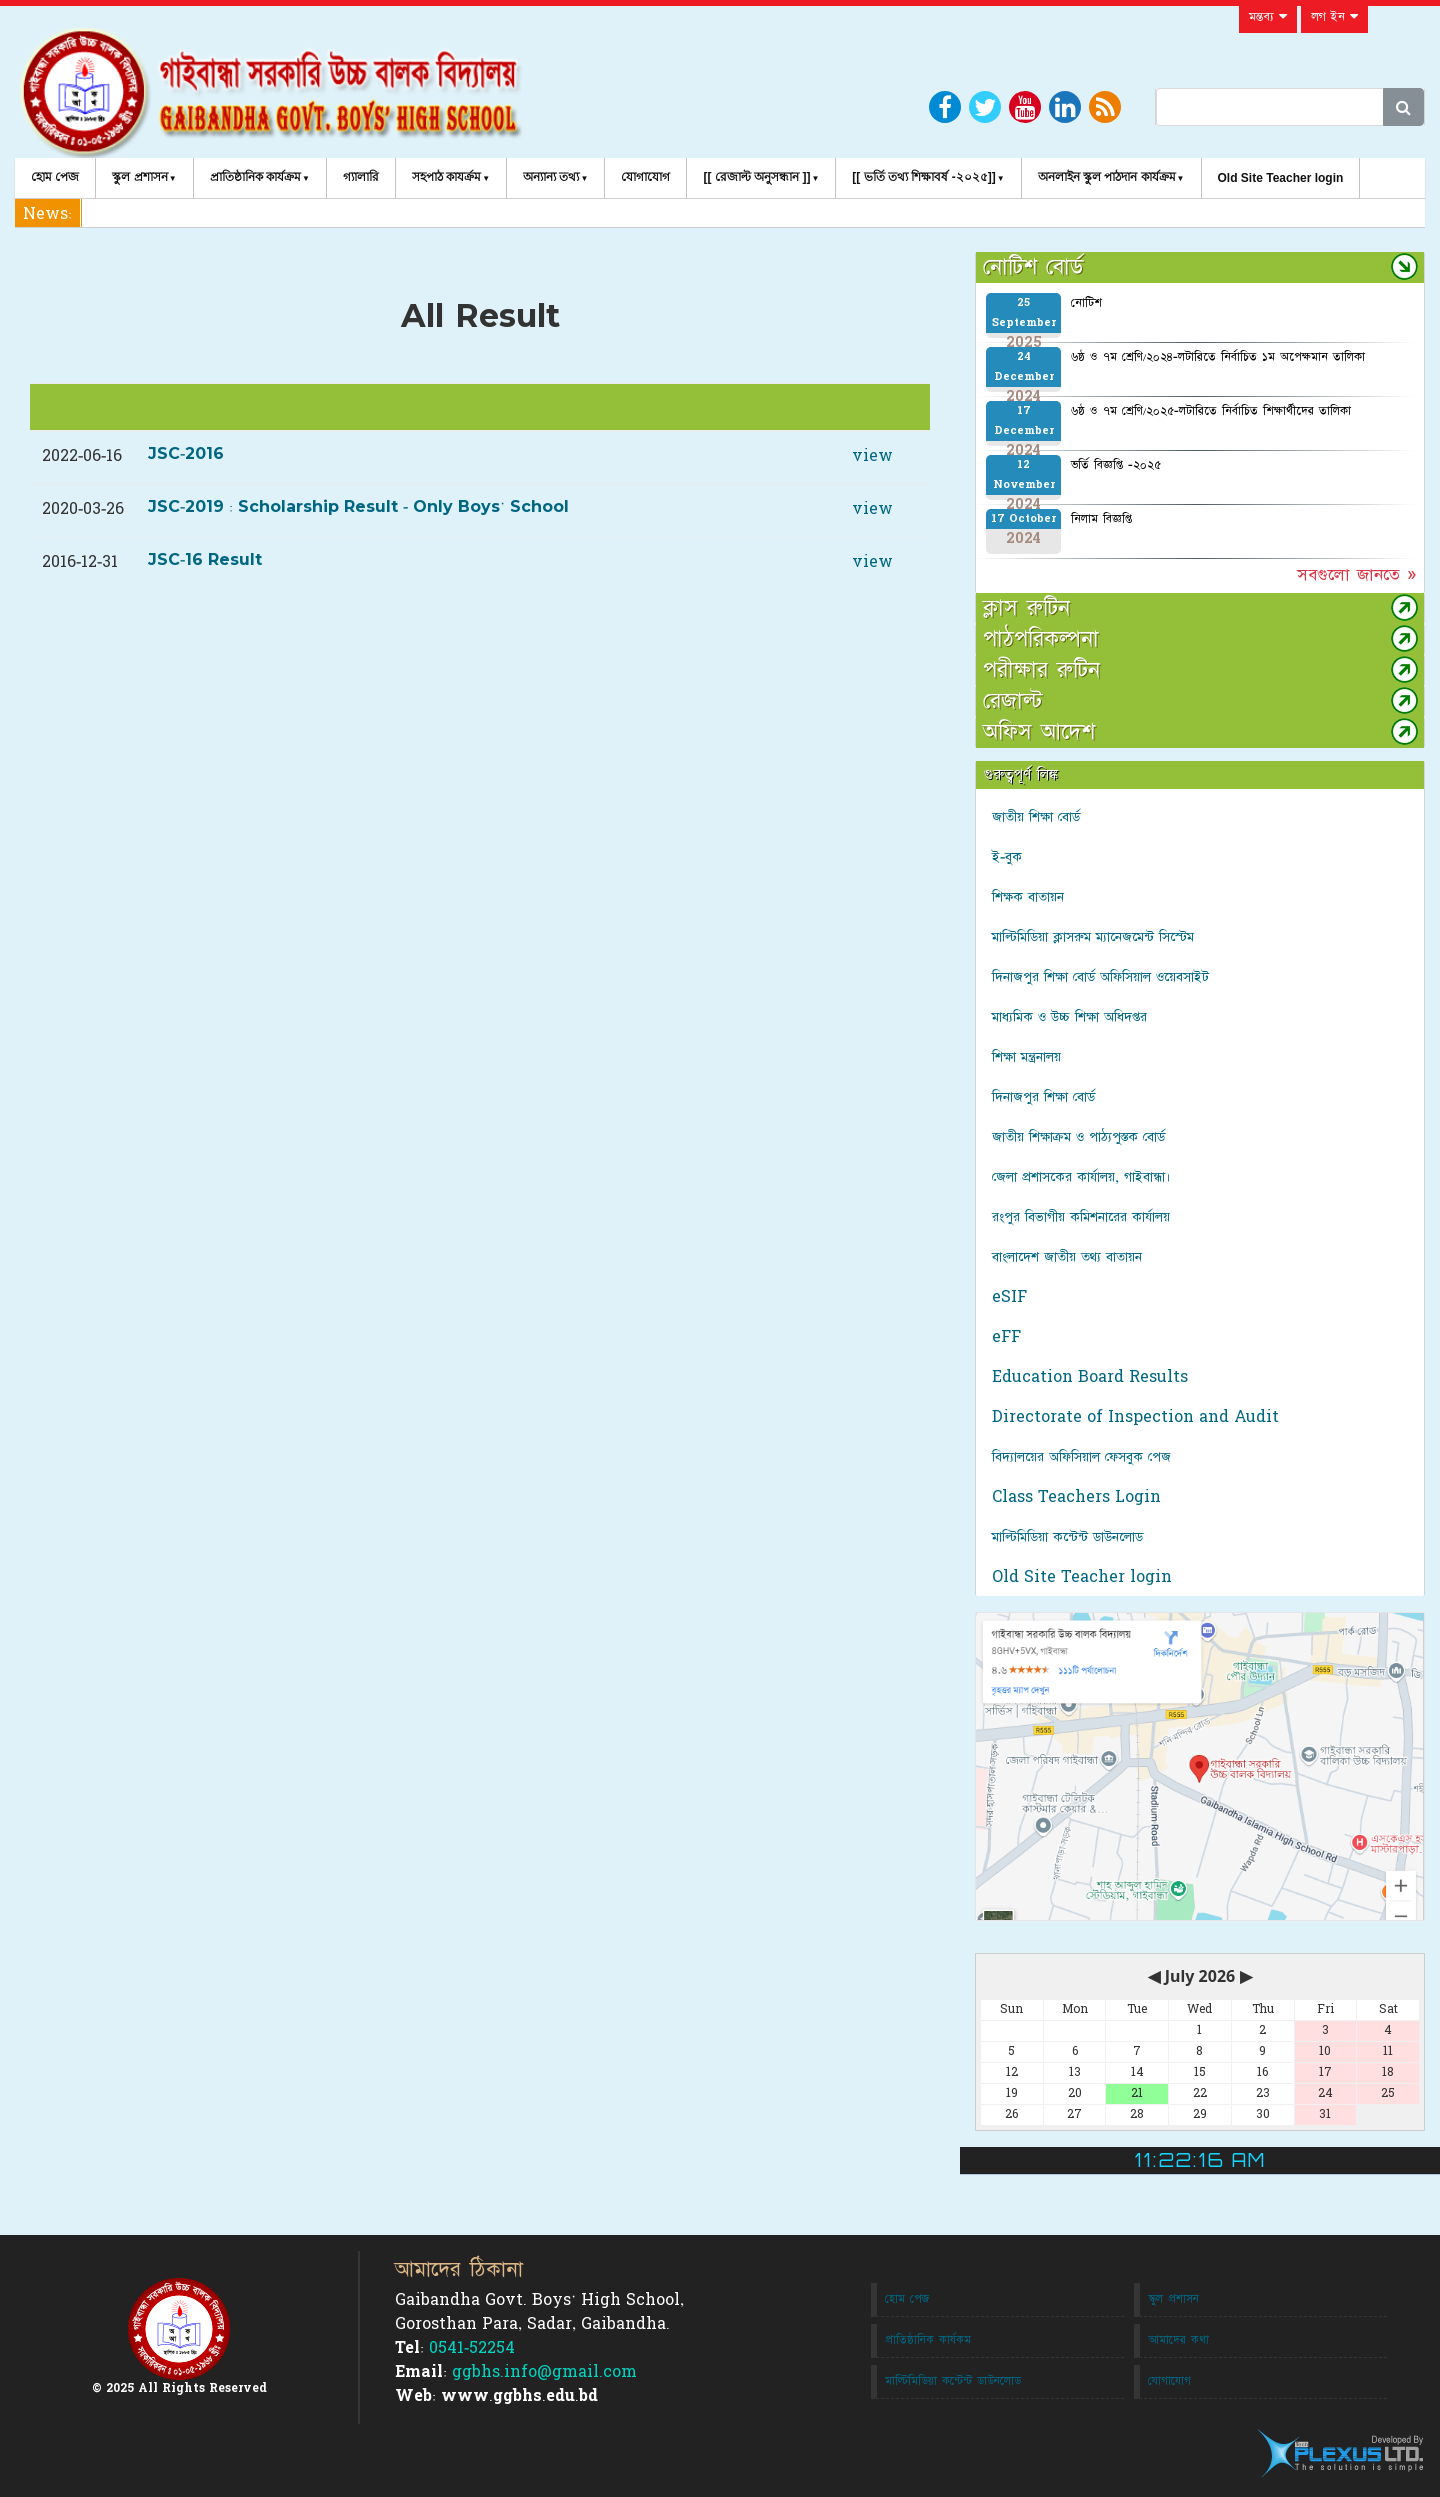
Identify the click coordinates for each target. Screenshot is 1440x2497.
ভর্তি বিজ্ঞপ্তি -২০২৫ (1116, 465)
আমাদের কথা (1178, 2340)
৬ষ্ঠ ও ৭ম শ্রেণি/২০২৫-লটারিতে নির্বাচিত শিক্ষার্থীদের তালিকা (1211, 411)
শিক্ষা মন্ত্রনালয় (1026, 1057)
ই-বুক (1007, 857)
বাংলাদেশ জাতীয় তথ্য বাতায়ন (1067, 1257)
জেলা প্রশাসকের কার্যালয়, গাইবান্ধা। (1081, 1177)
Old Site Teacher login (1281, 178)
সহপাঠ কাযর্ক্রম (446, 177)
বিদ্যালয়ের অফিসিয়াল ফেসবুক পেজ (1081, 1457)
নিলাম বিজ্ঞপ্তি (1101, 519)
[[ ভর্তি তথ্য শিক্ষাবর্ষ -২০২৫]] (923, 177)
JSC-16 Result (205, 560)
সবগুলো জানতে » (1356, 575)
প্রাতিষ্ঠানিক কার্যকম (928, 2340)
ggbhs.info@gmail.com (544, 2372)
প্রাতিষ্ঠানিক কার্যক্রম (255, 177)
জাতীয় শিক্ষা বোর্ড (1036, 817)
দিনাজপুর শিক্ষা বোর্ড (1043, 1097)
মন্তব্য (1268, 17)
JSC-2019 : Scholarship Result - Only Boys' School (358, 507)
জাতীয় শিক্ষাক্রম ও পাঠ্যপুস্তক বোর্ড (1078, 1137)
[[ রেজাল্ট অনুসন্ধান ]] (756, 177)
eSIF (1009, 1297)
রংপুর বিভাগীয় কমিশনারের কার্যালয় (1081, 1217)
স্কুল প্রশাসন (139, 177)
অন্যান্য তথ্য (551, 177)
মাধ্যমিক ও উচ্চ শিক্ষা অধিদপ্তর (1069, 1017)
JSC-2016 (186, 454)
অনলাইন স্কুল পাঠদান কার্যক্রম (1107, 177)
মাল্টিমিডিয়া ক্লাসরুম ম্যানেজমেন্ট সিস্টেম (1093, 937)
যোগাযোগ (645, 177)
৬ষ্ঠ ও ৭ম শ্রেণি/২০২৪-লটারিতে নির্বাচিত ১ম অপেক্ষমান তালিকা (1218, 357)
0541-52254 (472, 2348)
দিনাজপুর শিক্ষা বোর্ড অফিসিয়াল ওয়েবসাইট (1100, 977)
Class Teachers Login (1076, 1497)
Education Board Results (1090, 1377)
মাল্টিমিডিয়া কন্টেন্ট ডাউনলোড (1067, 1537)
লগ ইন (1334, 17)
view (872, 456)
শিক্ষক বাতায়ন (1028, 897)
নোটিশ (1086, 303)
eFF (1006, 1337)
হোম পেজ (55, 177)
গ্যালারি (361, 177)
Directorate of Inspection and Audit (1135, 1417)
